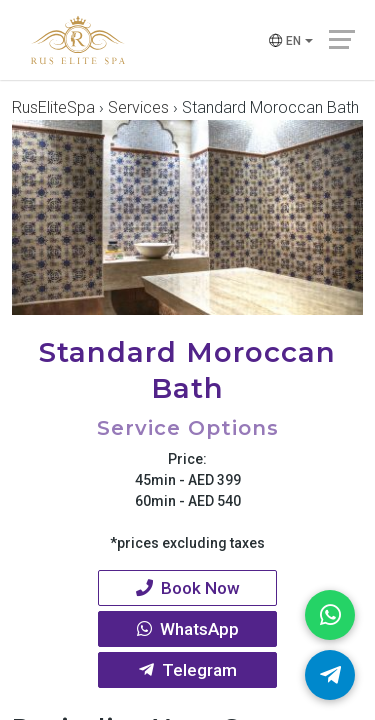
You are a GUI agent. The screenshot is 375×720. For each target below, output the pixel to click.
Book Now (188, 588)
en (283, 42)
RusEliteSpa (53, 107)
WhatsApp (188, 629)
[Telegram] (330, 675)
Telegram (188, 670)
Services (138, 107)
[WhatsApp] (330, 615)
